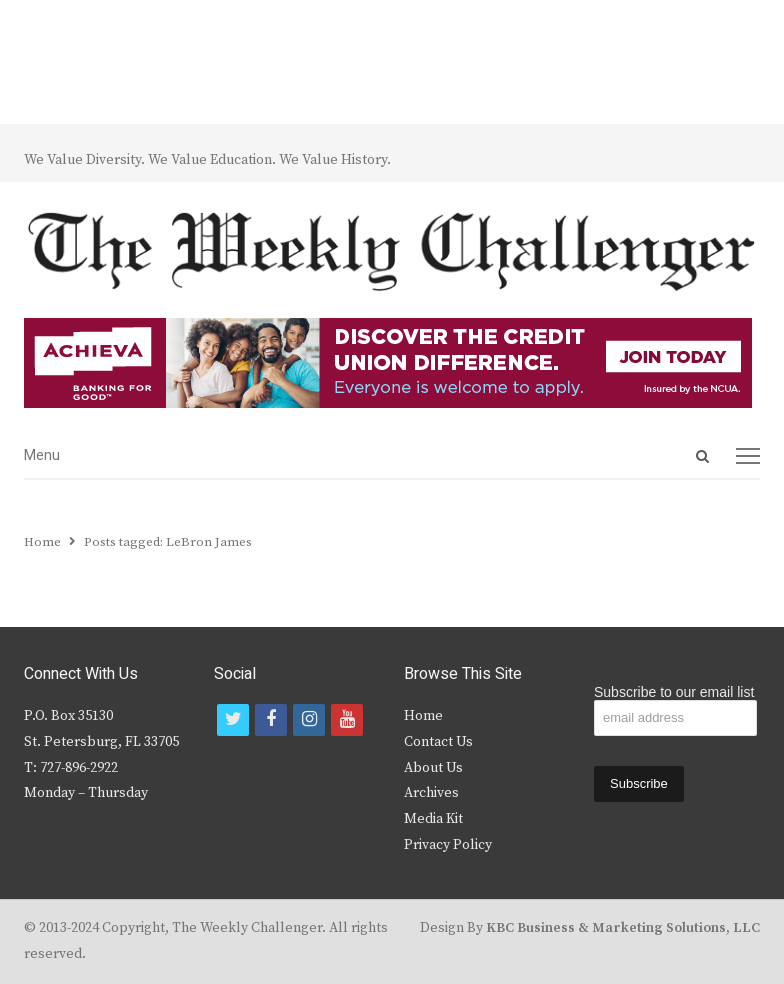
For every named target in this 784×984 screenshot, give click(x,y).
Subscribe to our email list (674, 692)
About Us (433, 768)
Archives (431, 793)
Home (423, 716)
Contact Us (438, 742)
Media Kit (433, 819)
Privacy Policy (448, 845)
